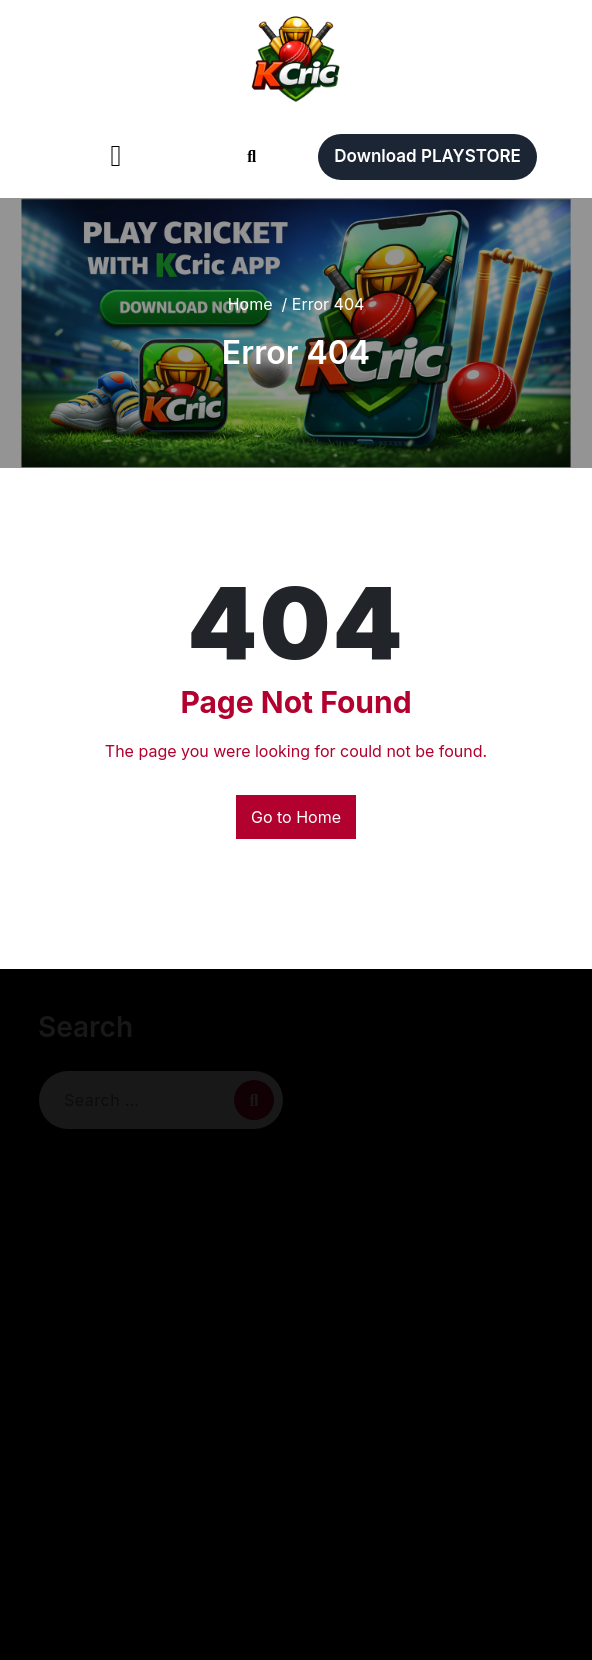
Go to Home (296, 817)
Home (250, 304)
